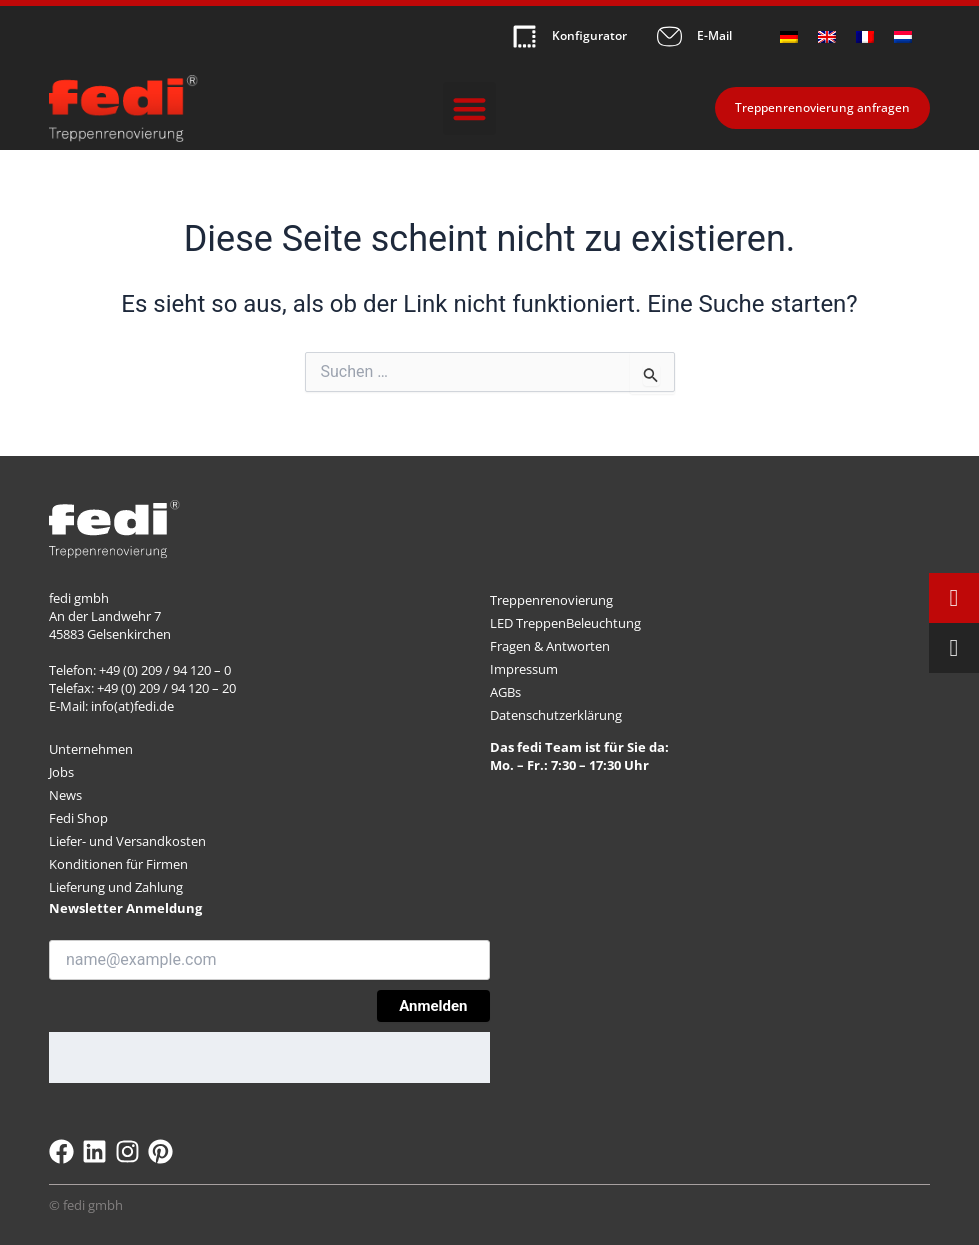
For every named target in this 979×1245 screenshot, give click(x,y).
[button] (469, 108)
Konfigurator (589, 36)
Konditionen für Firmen (118, 864)
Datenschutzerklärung (556, 715)
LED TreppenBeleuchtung (565, 623)
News (65, 795)
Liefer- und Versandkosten (127, 841)
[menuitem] (789, 36)
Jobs (61, 772)
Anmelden (433, 1006)
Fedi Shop (78, 818)
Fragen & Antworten (550, 646)
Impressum (524, 669)
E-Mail (714, 36)
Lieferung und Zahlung (116, 887)
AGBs (505, 692)
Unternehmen (91, 749)
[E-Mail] (669, 36)
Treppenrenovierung (551, 600)
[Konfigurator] (524, 36)
